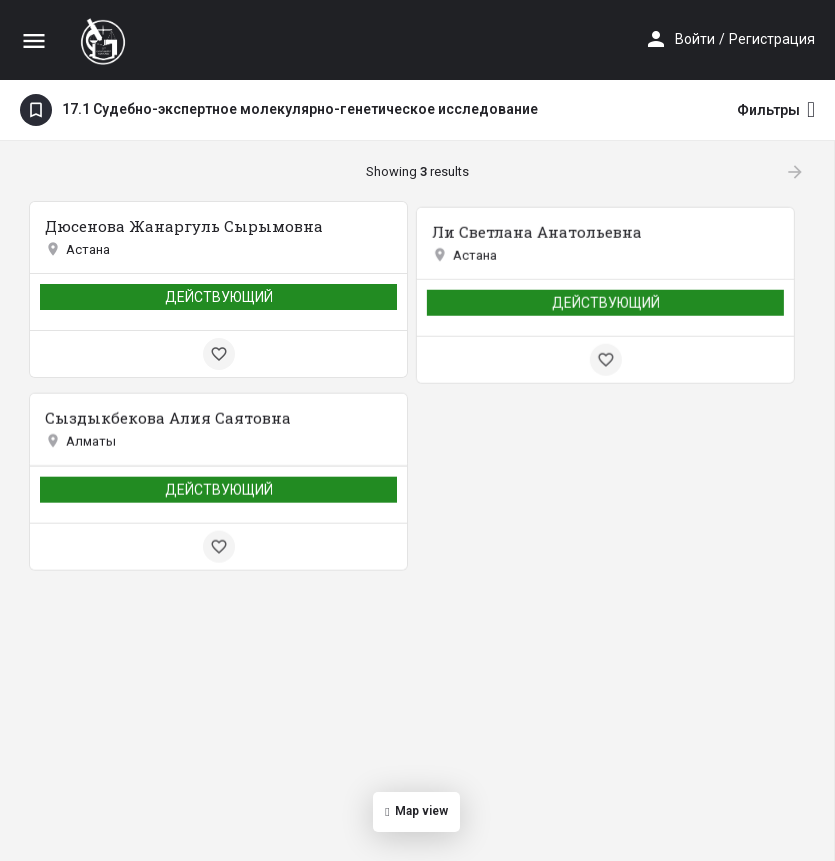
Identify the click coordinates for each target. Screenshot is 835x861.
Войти (695, 39)
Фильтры (776, 110)
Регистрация (772, 39)
